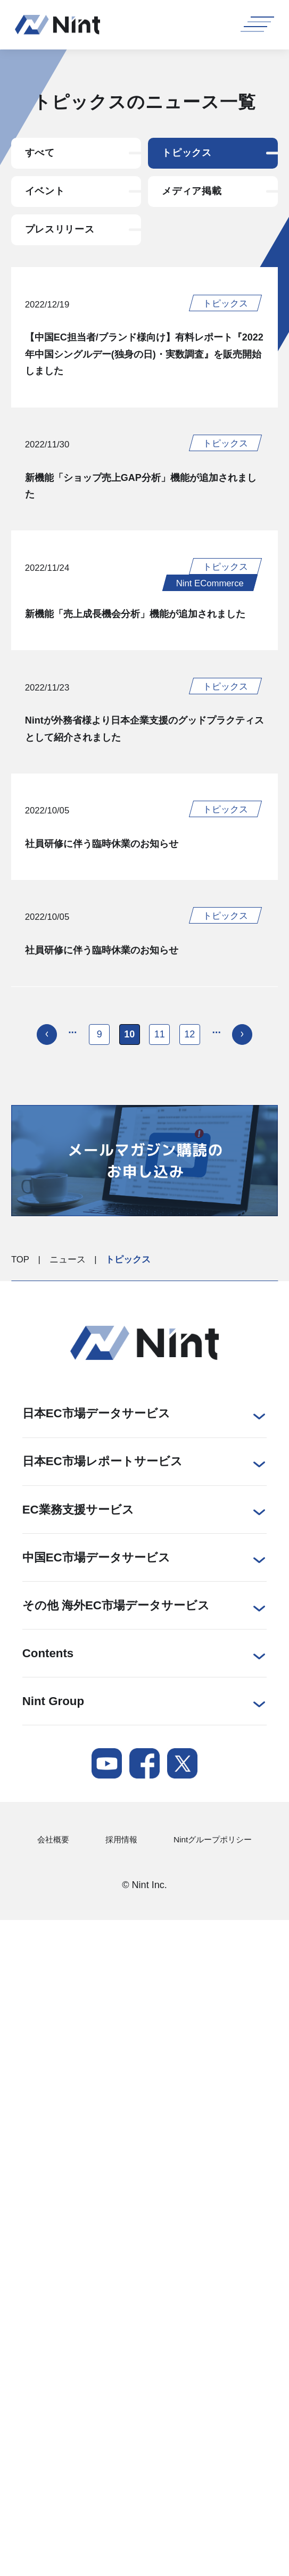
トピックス (189, 154)
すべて (41, 154)
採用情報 (119, 1889)
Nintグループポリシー (208, 1889)
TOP (20, 1309)
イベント (47, 195)
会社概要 (55, 1889)
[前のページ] (42, 1083)
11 (160, 1082)
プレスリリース (63, 236)
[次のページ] (246, 1083)
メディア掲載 (194, 195)
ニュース (67, 1309)
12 (192, 1082)
